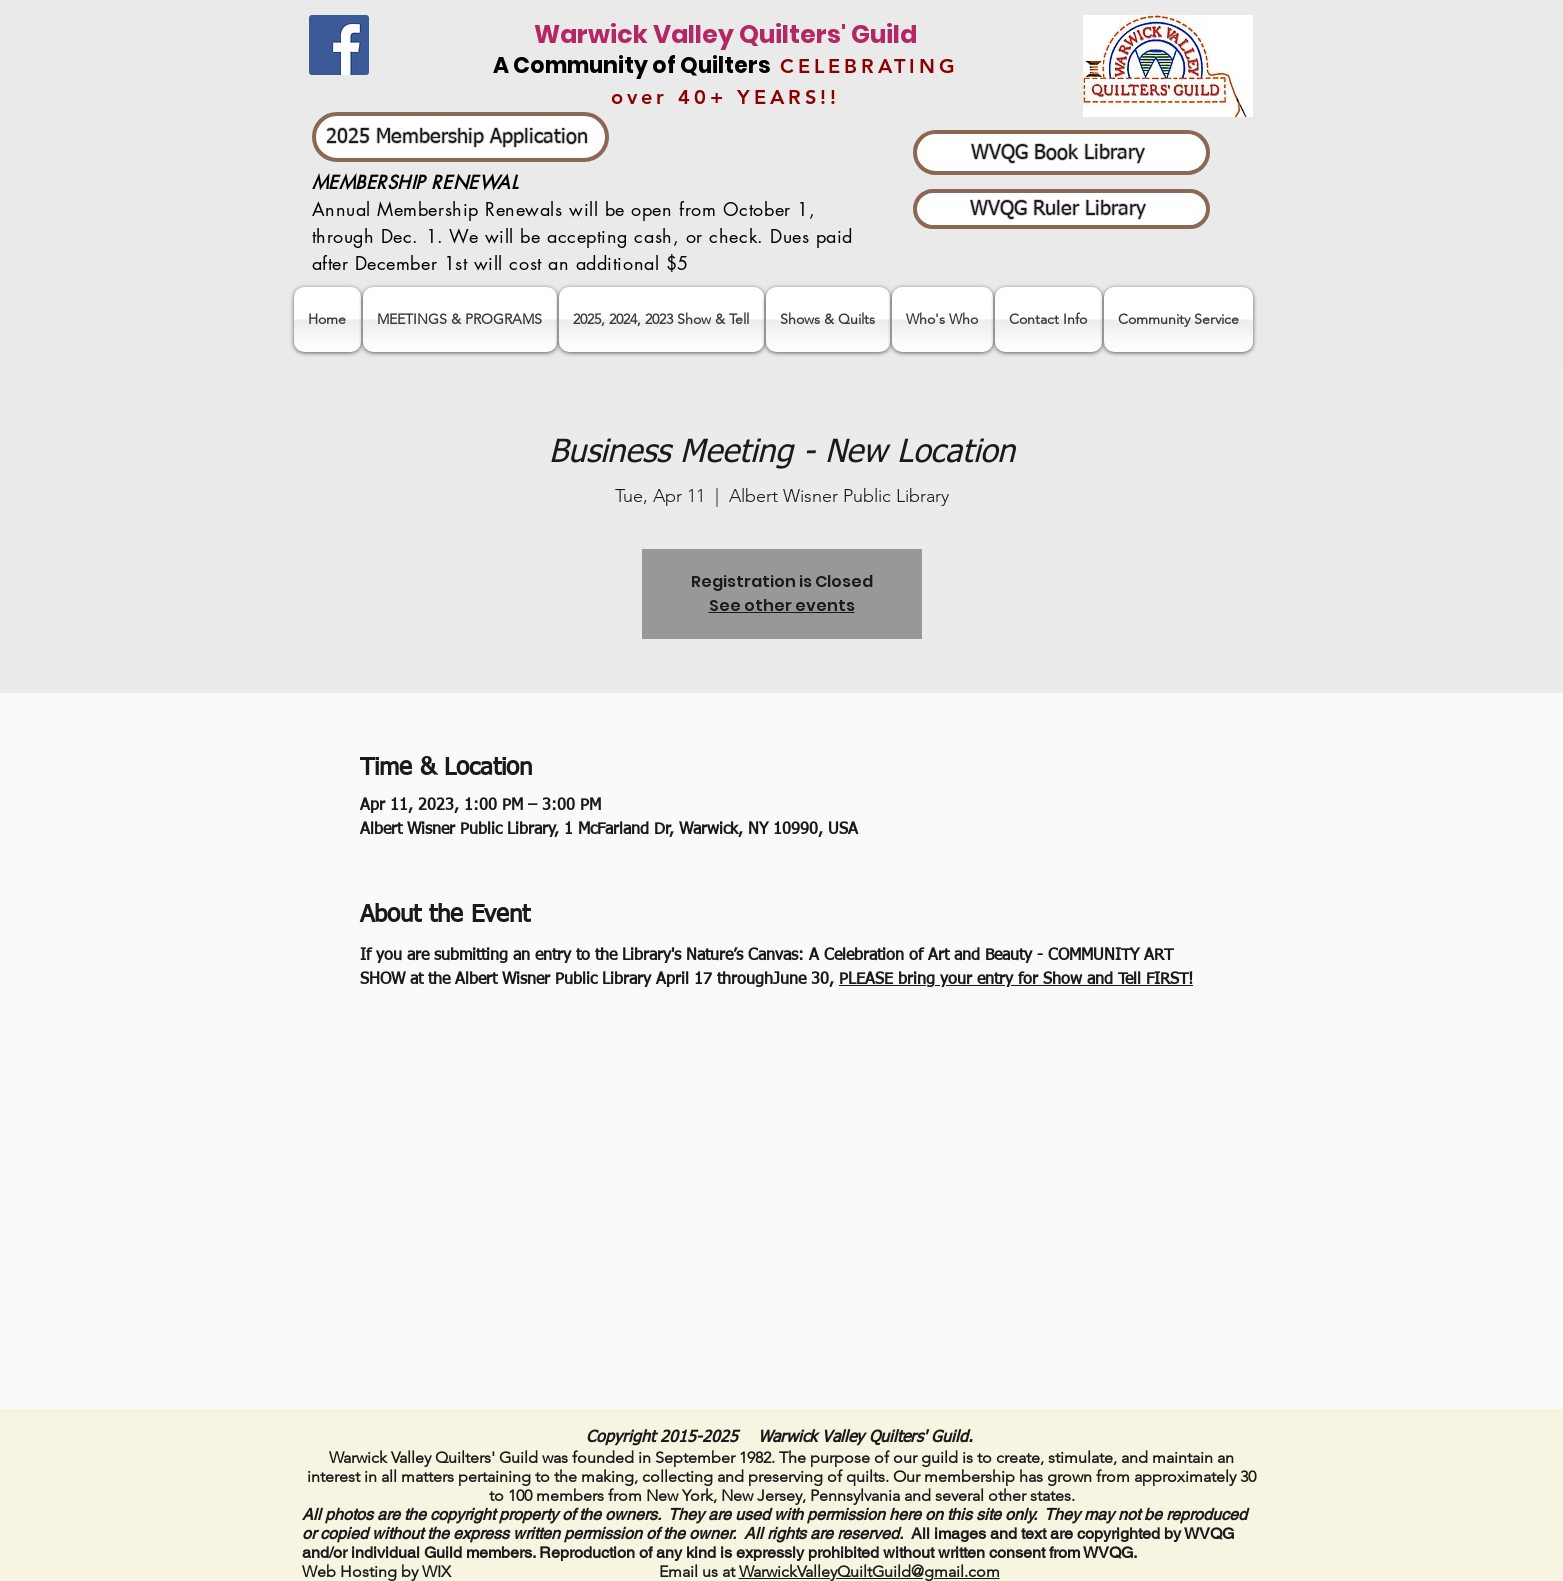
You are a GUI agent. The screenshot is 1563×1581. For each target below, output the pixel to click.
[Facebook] (339, 45)
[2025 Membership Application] (460, 137)
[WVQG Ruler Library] (1061, 209)
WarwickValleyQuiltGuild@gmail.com (869, 1571)
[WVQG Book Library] (1061, 152)
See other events (782, 605)
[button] (661, 319)
